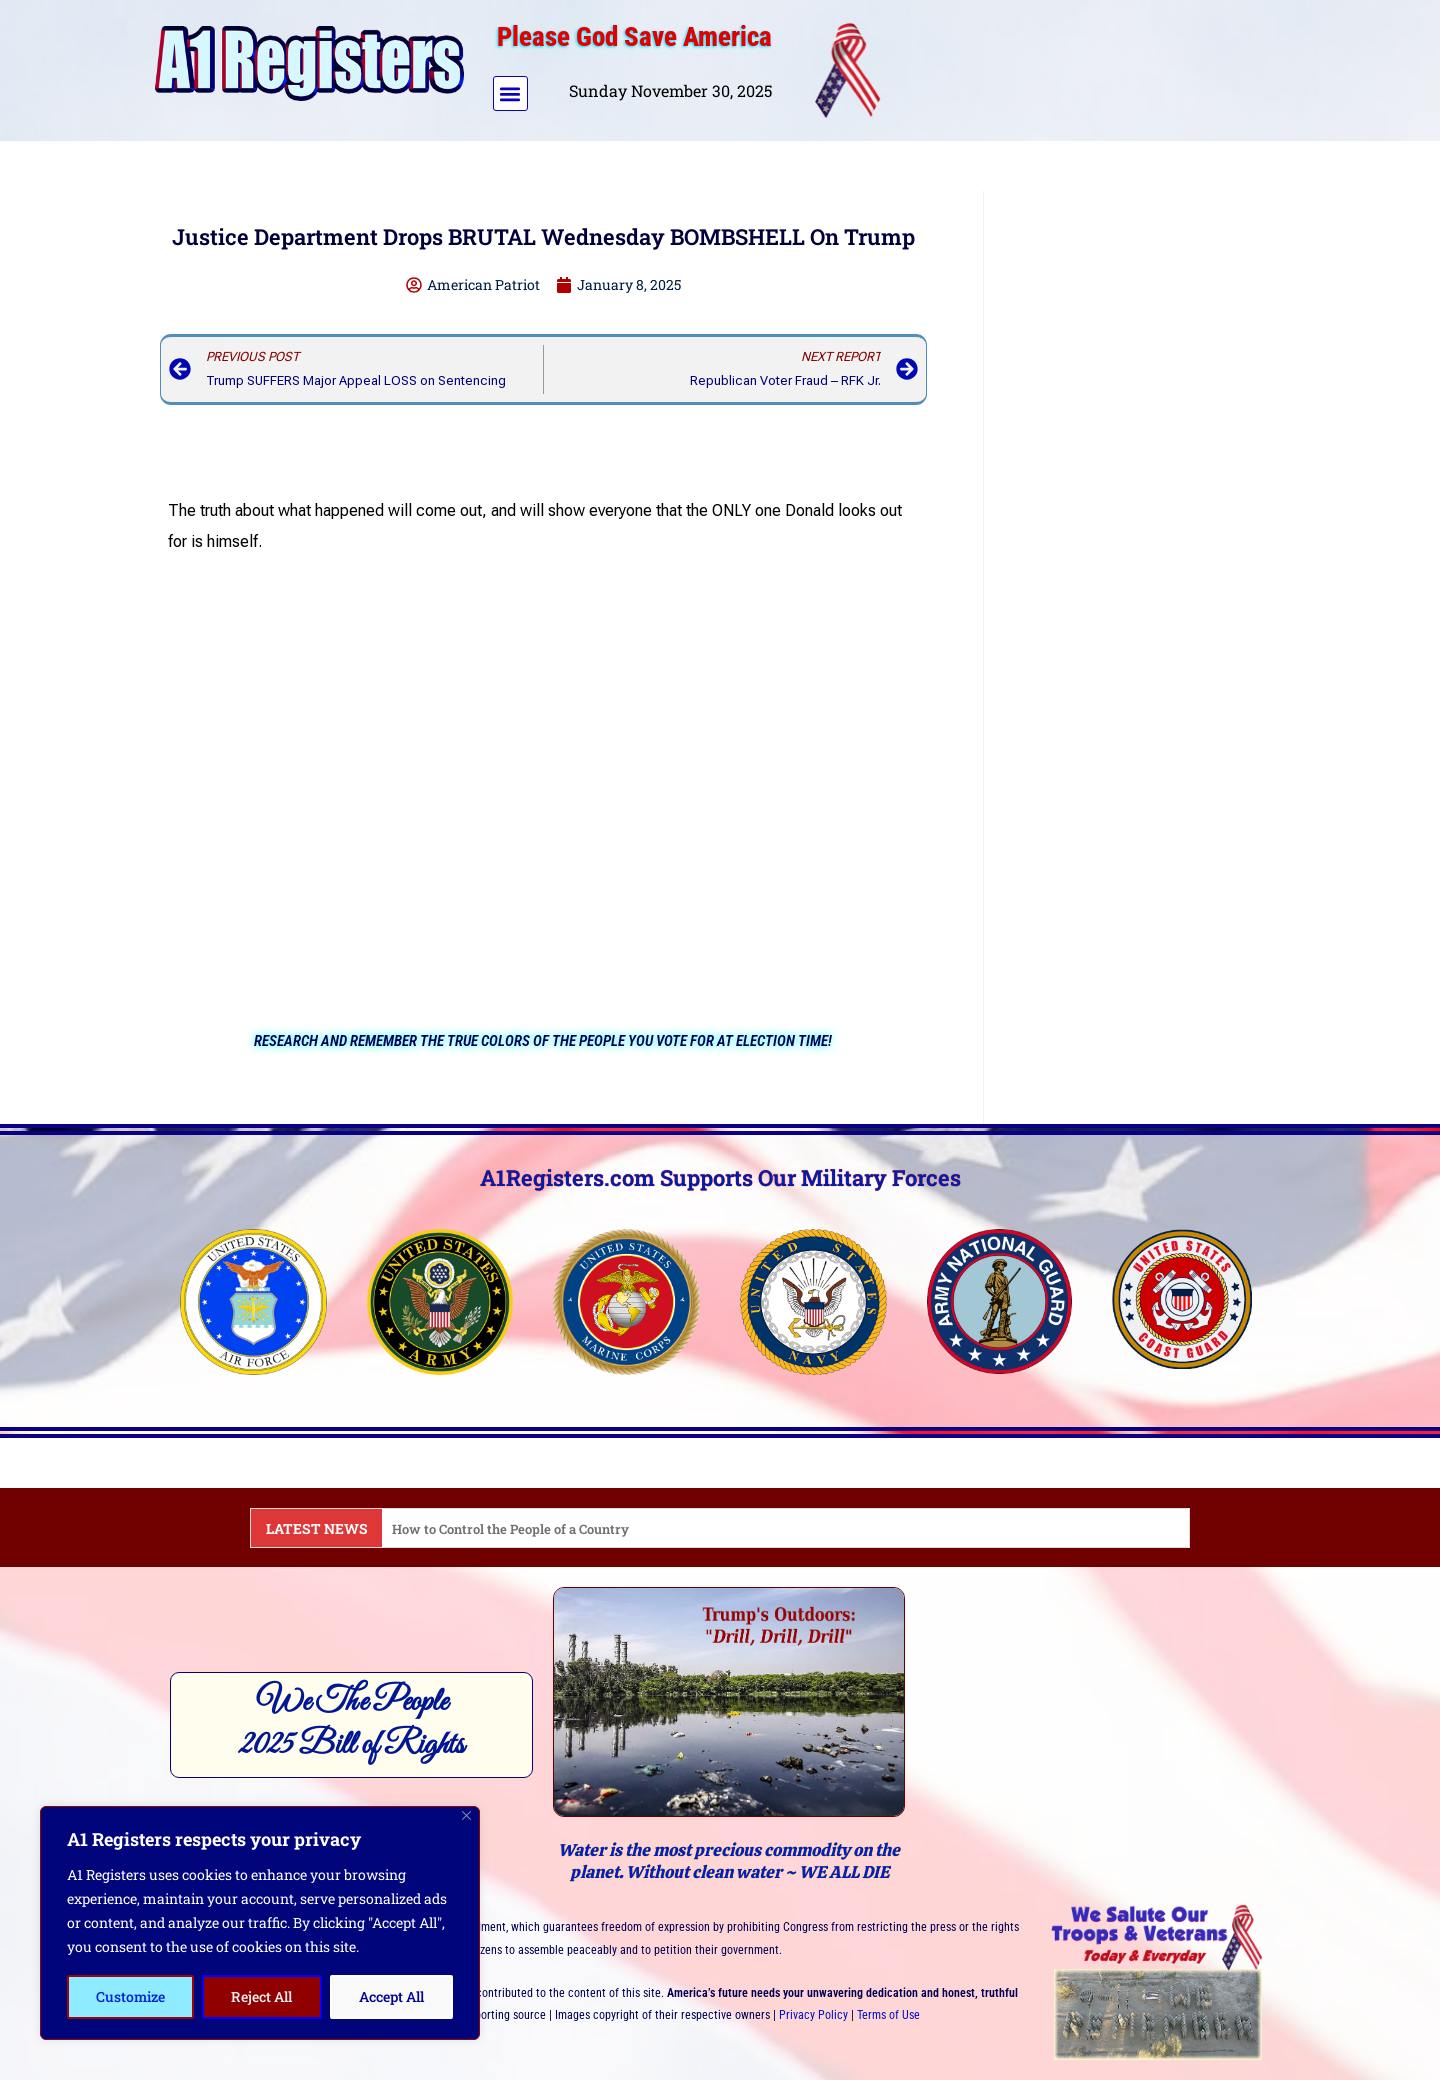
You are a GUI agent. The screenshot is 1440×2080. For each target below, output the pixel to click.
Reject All (261, 1996)
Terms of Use (888, 2015)
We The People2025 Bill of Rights (352, 1724)
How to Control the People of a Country (519, 1528)
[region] (260, 1923)
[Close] (466, 1815)
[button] (510, 93)
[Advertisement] (1093, 66)
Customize (130, 1996)
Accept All (391, 1996)
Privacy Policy (813, 2015)
